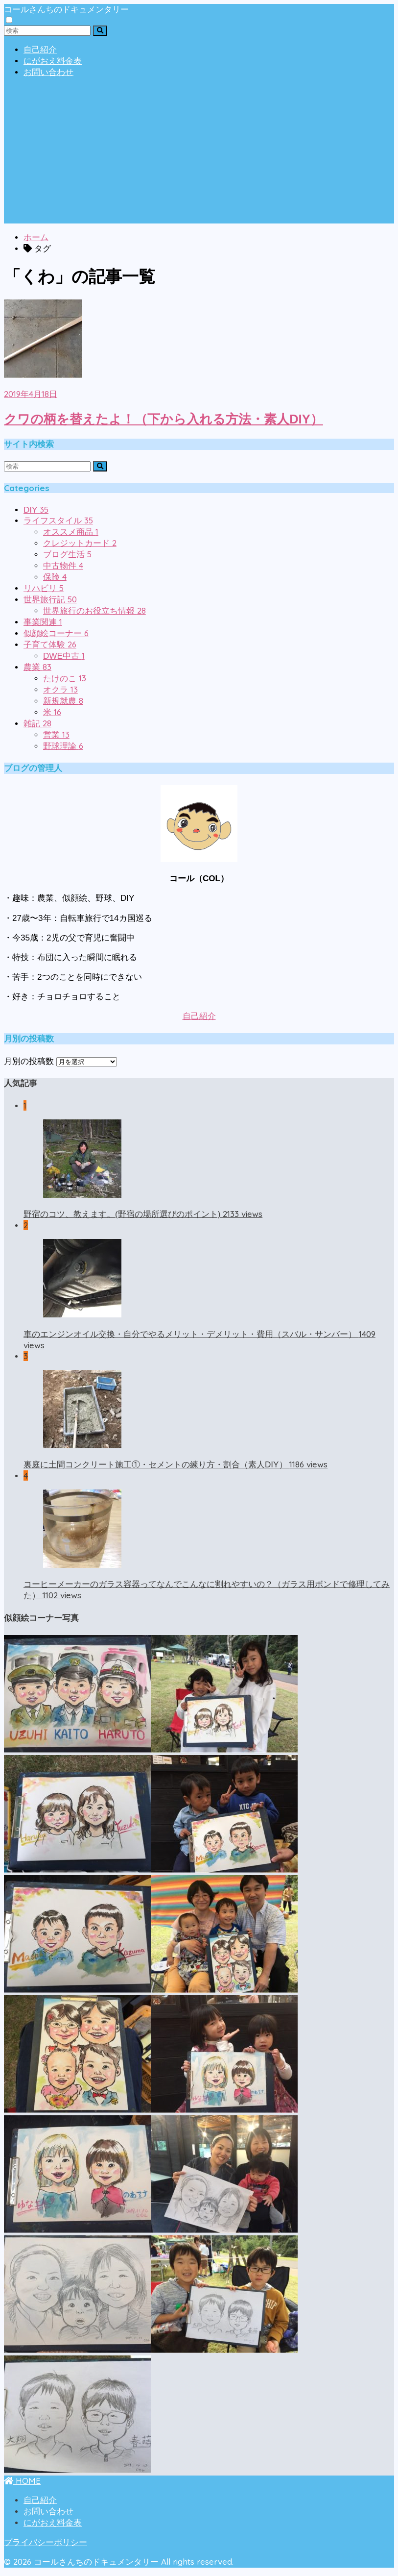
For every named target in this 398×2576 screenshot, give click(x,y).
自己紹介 (40, 49)
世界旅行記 (50, 599)
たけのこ (64, 678)
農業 (37, 667)
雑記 (37, 723)
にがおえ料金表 (52, 61)
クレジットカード (80, 543)
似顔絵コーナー (56, 633)
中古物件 (63, 565)
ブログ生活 (67, 554)
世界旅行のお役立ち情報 (94, 611)
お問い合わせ (48, 72)
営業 (56, 735)
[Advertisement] (199, 154)
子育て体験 (49, 644)
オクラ (60, 689)
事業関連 (42, 622)
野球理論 (63, 746)
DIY (35, 510)
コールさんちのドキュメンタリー (66, 9)
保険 (55, 577)
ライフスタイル (58, 520)
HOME (22, 2481)
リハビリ (43, 588)
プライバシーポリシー (45, 2542)
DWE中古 (64, 656)
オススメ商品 (70, 532)
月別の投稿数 (29, 1061)
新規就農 (63, 701)
